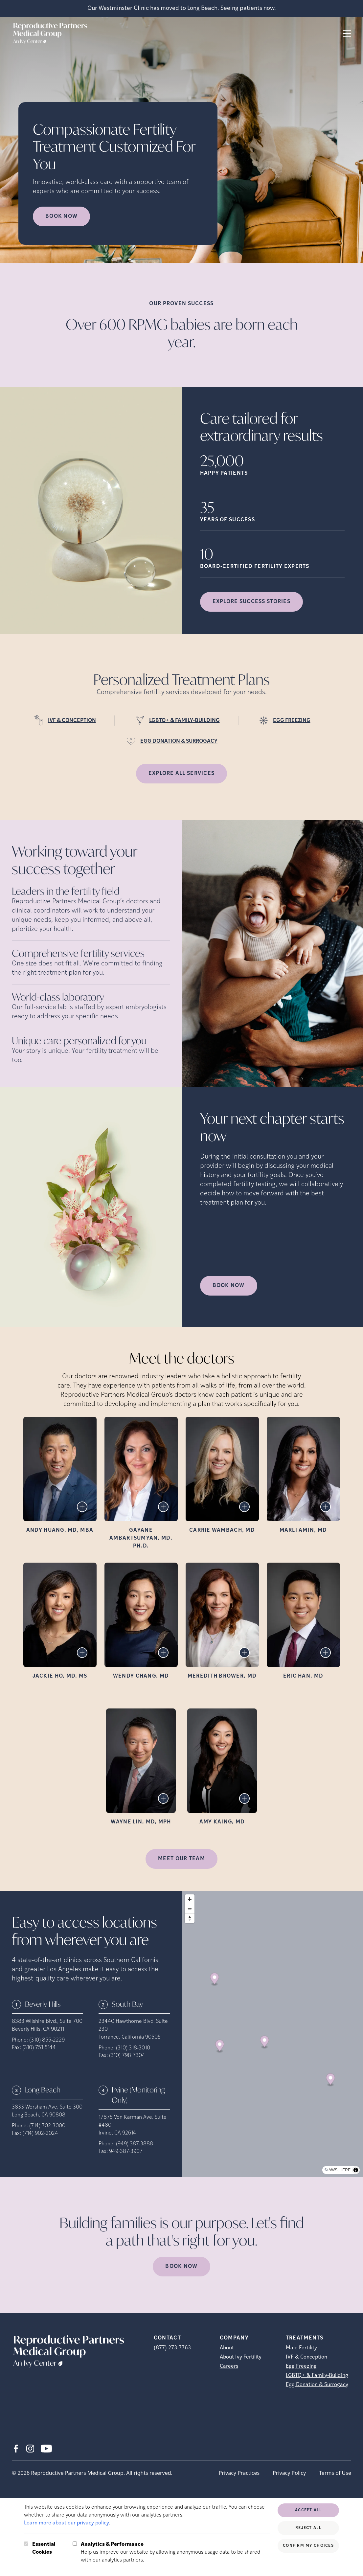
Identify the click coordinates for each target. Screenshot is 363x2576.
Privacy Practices (239, 2472)
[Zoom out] (189, 1908)
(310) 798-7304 (127, 2055)
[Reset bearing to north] (189, 1918)
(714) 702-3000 (47, 2126)
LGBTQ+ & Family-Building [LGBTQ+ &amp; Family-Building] (317, 2375)
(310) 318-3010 (133, 2048)
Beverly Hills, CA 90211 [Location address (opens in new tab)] (38, 2029)
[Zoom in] (189, 1899)
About (227, 2348)
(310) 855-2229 (47, 2040)
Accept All (308, 2510)
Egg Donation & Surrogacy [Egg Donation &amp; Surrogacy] (317, 2384)
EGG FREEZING (291, 720)
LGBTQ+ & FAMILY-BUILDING (184, 720)
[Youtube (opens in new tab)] (46, 2448)
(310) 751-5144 (39, 2047)
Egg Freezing (301, 2366)
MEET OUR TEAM (181, 1859)
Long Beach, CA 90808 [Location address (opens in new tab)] (38, 2115)
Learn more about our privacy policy (66, 2523)
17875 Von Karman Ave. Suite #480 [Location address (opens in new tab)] (133, 2121)
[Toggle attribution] (356, 2170)
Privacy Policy (289, 2472)
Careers (229, 2366)
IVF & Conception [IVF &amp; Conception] (306, 2357)
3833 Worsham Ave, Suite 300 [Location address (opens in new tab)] (47, 2107)
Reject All (308, 2528)
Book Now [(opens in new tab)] (229, 1285)
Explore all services (181, 773)
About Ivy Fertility (240, 2357)
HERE (345, 2170)
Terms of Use (335, 2472)
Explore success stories (251, 601)
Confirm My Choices (308, 2546)
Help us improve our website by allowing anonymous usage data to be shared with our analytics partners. (175, 2552)
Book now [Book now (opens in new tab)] (61, 216)
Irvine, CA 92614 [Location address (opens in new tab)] (117, 2133)
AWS (333, 2170)
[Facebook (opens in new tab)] (16, 2448)
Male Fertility (301, 2348)
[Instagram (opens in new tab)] (30, 2448)
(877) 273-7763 (172, 2348)
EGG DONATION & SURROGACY (178, 741)
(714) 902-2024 (40, 2133)
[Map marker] (214, 1979)
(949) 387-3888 (134, 2144)
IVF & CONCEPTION (72, 720)
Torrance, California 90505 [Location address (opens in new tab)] (130, 2037)
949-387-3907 (126, 2151)
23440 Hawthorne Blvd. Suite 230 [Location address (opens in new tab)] (133, 2025)
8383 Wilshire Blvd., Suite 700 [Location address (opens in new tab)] (47, 2021)
